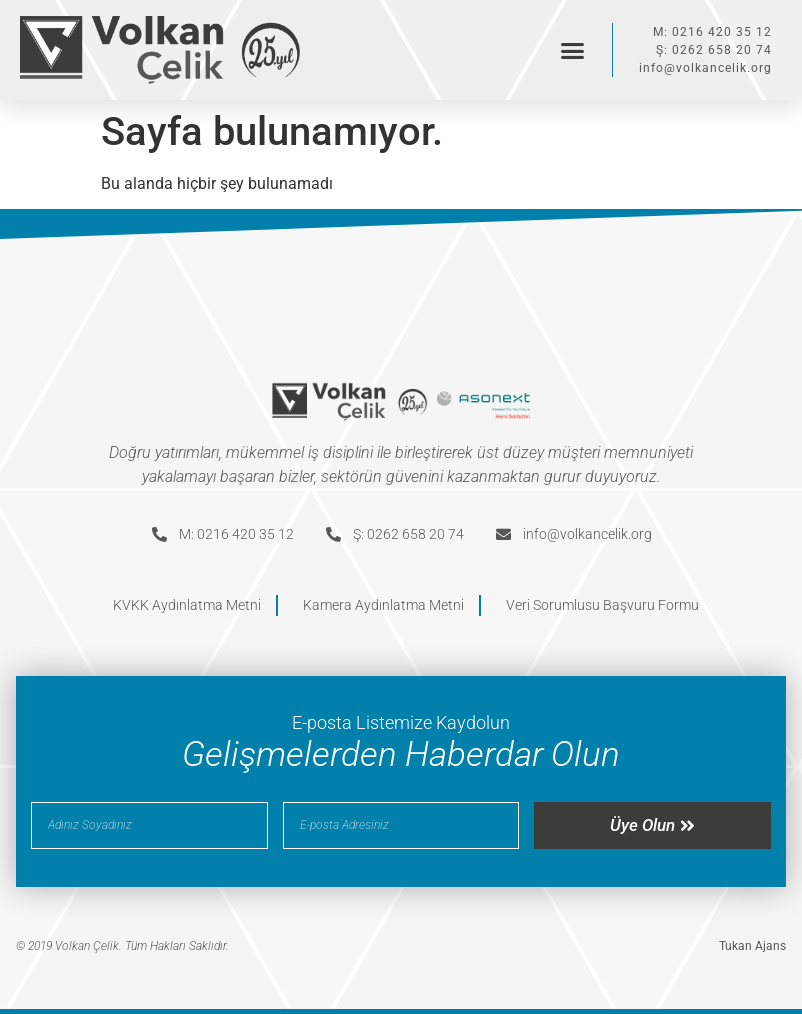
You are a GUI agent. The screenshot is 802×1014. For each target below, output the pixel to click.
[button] (573, 50)
